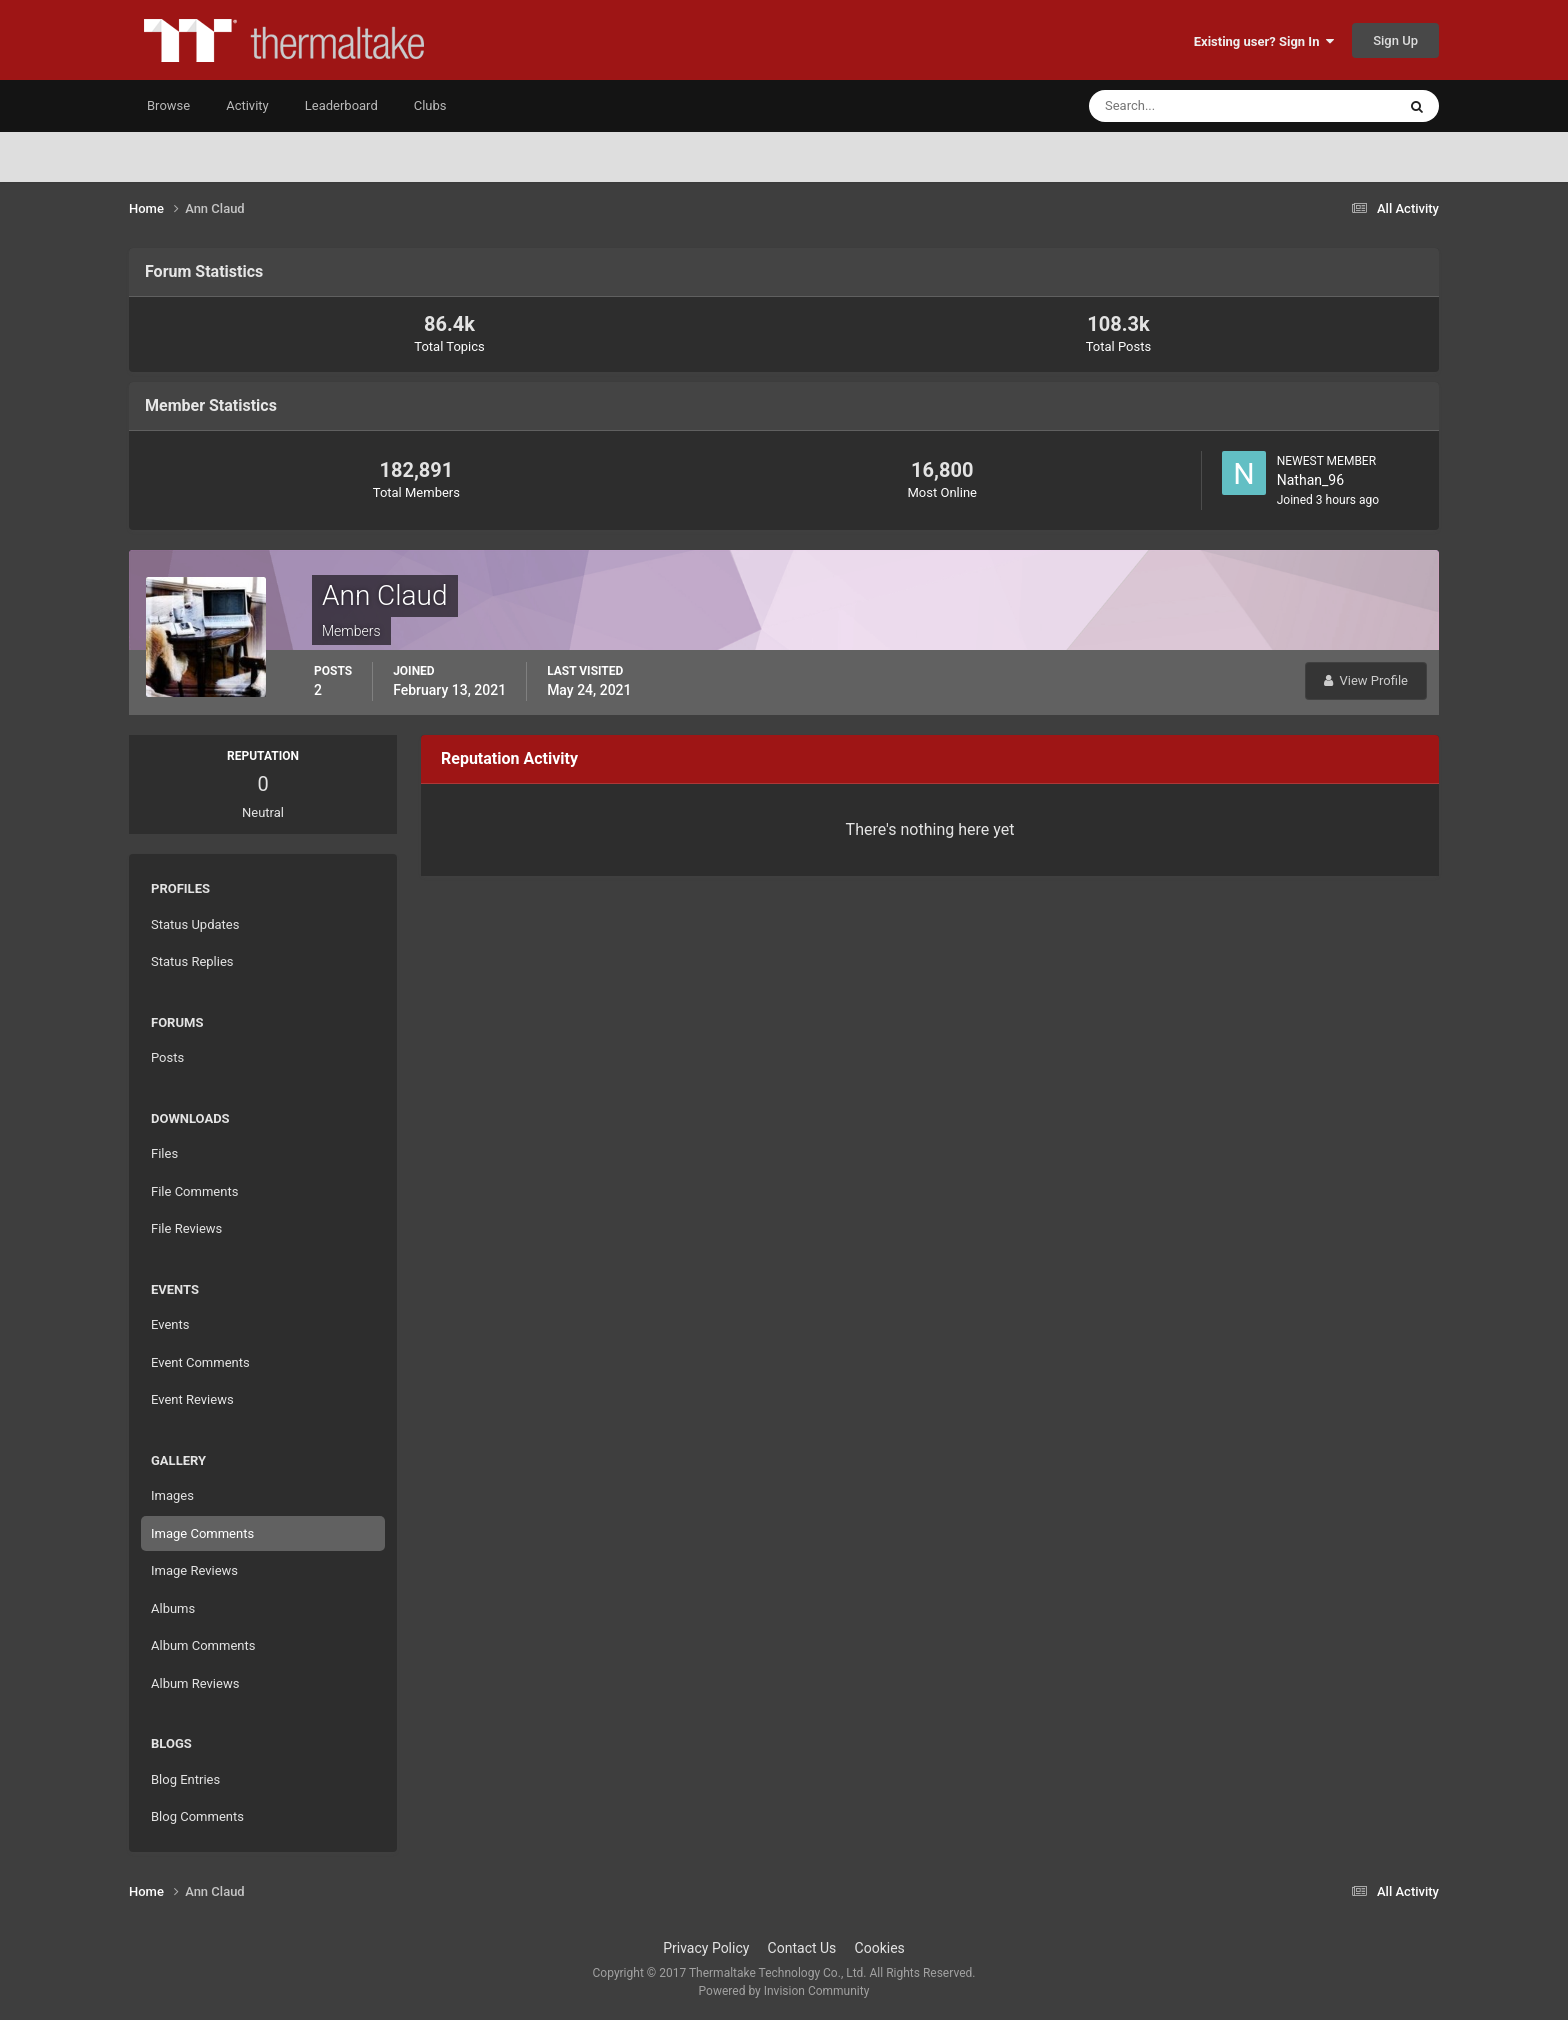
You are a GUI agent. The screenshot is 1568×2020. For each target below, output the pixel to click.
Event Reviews (192, 1399)
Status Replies (192, 961)
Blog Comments (197, 1816)
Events (170, 1324)
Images (172, 1495)
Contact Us (802, 1948)
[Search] (1181, 106)
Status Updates (195, 924)
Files (164, 1153)
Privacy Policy (706, 1948)
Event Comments (200, 1362)
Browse (168, 105)
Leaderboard (341, 105)
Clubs (430, 105)
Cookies (880, 1948)
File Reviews (186, 1228)
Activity (247, 105)
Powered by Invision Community (784, 1991)
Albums (173, 1608)
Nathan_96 (1310, 480)
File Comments (194, 1191)
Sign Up (1395, 40)
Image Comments (202, 1533)
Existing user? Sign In (1264, 41)
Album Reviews (195, 1683)
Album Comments (203, 1645)
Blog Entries (185, 1779)
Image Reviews (194, 1570)
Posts (167, 1057)
